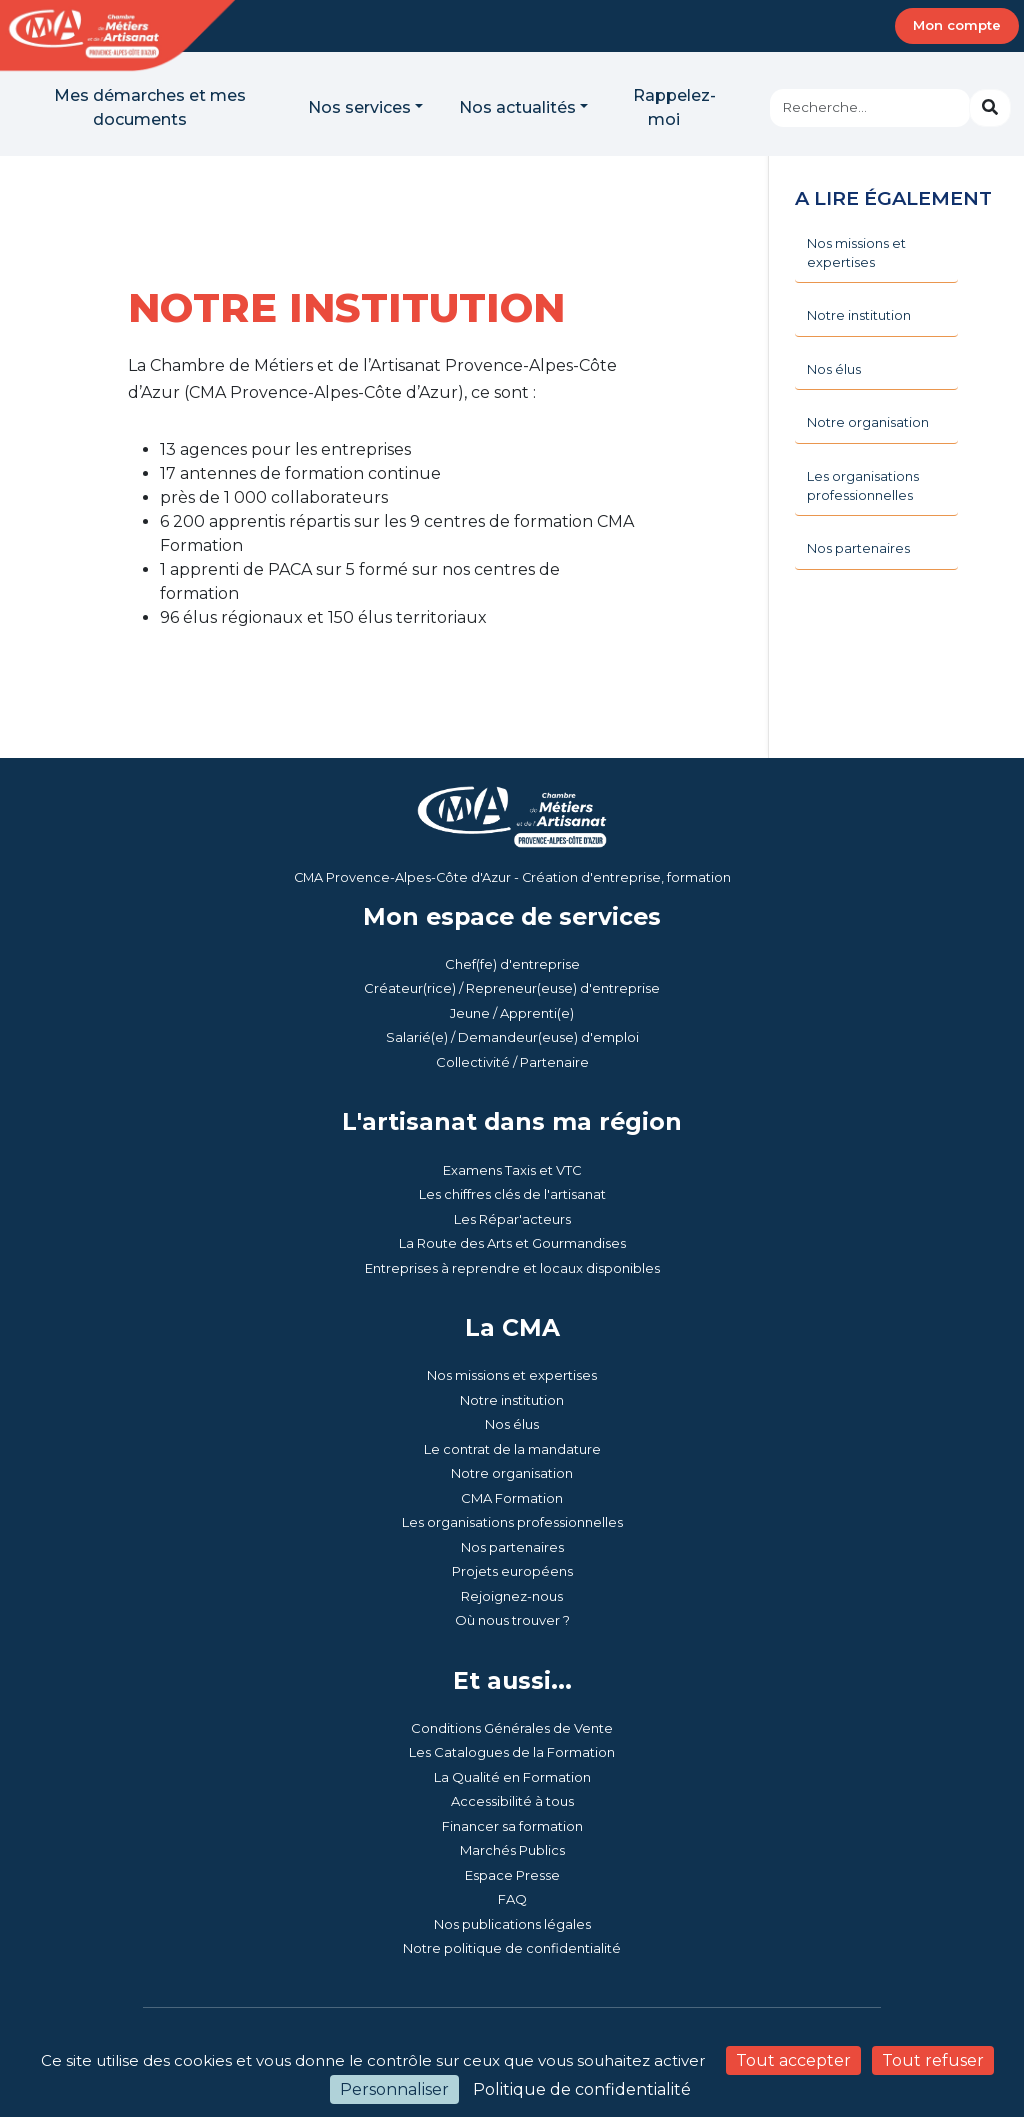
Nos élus (512, 1424)
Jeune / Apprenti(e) (512, 1013)
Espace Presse (512, 1875)
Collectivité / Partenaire (512, 1062)
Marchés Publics (512, 1850)
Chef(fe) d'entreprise (512, 964)
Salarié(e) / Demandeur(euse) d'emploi (512, 1037)
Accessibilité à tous (512, 1801)
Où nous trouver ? (512, 1620)
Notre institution (512, 1400)
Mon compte (957, 25)
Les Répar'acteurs (512, 1219)
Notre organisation (512, 1473)
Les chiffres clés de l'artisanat (512, 1194)
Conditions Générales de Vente (512, 1728)
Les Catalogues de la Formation (512, 1752)
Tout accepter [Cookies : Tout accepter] (793, 2060)
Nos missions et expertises (512, 1375)
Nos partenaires (512, 1547)
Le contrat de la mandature (512, 1449)
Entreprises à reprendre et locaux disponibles (512, 1268)
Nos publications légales (512, 1924)
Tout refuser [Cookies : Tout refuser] (933, 2060)
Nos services (359, 107)
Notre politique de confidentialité (512, 1948)
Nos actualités (517, 107)
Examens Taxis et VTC (512, 1170)
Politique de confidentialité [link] (582, 2089)
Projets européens (512, 1571)
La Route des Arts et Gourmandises (512, 1243)
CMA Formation (512, 1498)
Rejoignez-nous (512, 1596)
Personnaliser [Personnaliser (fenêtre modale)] (394, 2089)
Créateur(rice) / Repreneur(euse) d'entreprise (512, 988)
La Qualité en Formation (512, 1777)
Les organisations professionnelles (512, 1522)
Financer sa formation (512, 1826)
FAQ (512, 1899)
